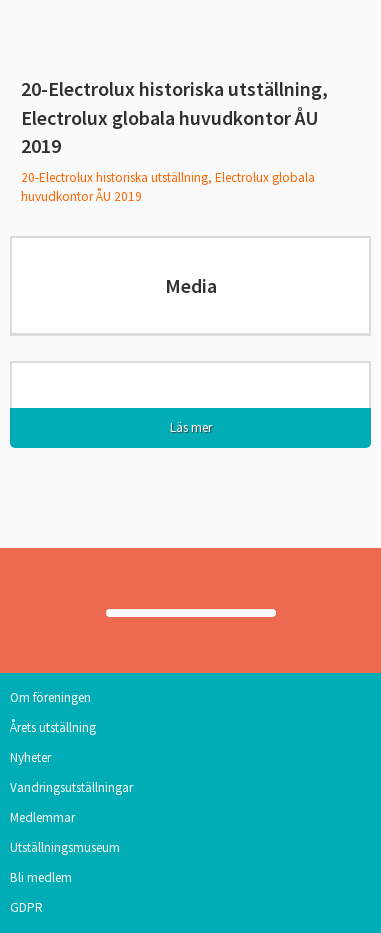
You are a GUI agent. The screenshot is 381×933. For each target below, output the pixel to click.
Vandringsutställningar (71, 787)
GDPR (26, 907)
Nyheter (30, 757)
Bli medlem (41, 877)
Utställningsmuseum (65, 847)
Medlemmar (42, 817)
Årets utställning (53, 727)
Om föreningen (50, 697)
